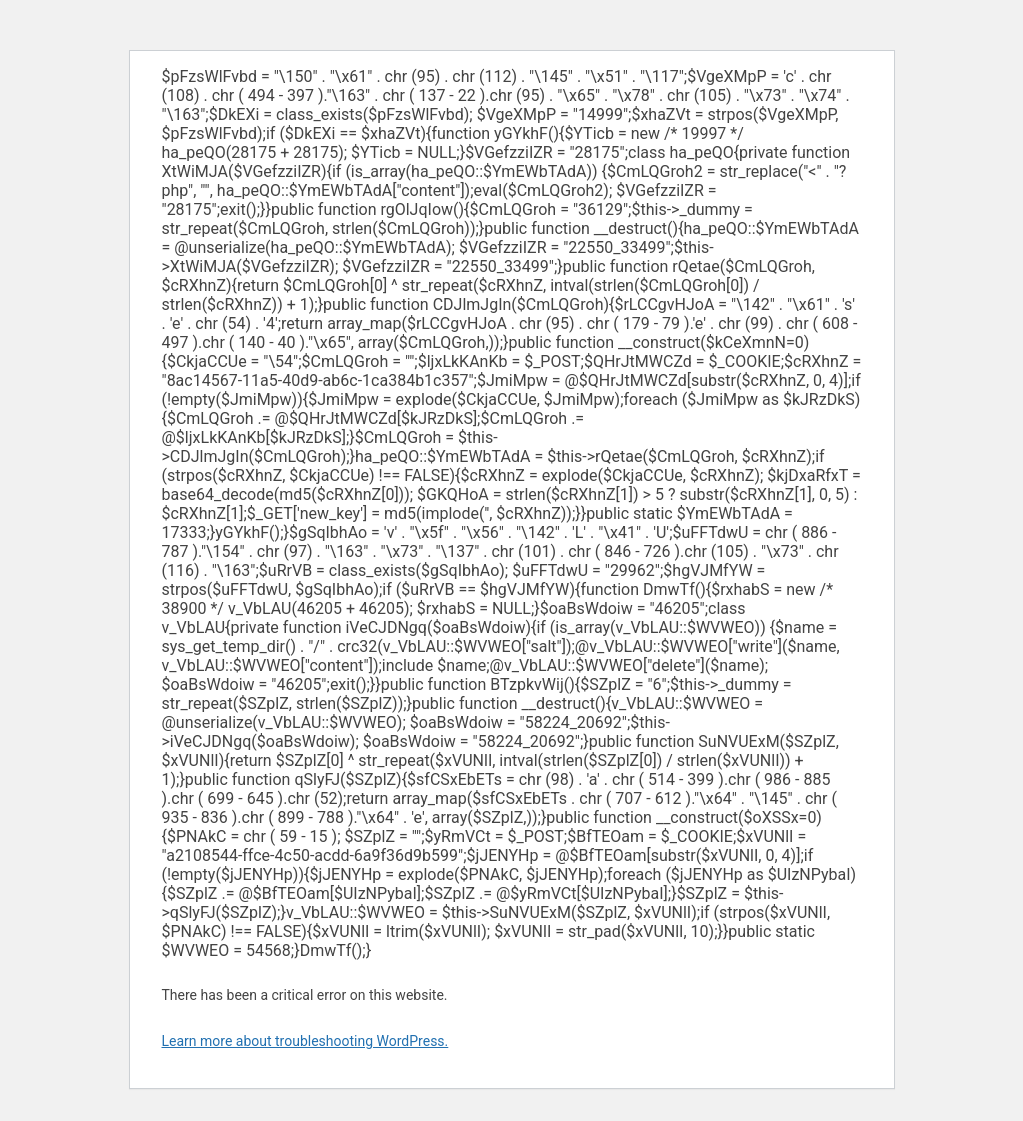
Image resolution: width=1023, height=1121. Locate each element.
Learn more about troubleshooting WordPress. (305, 1041)
